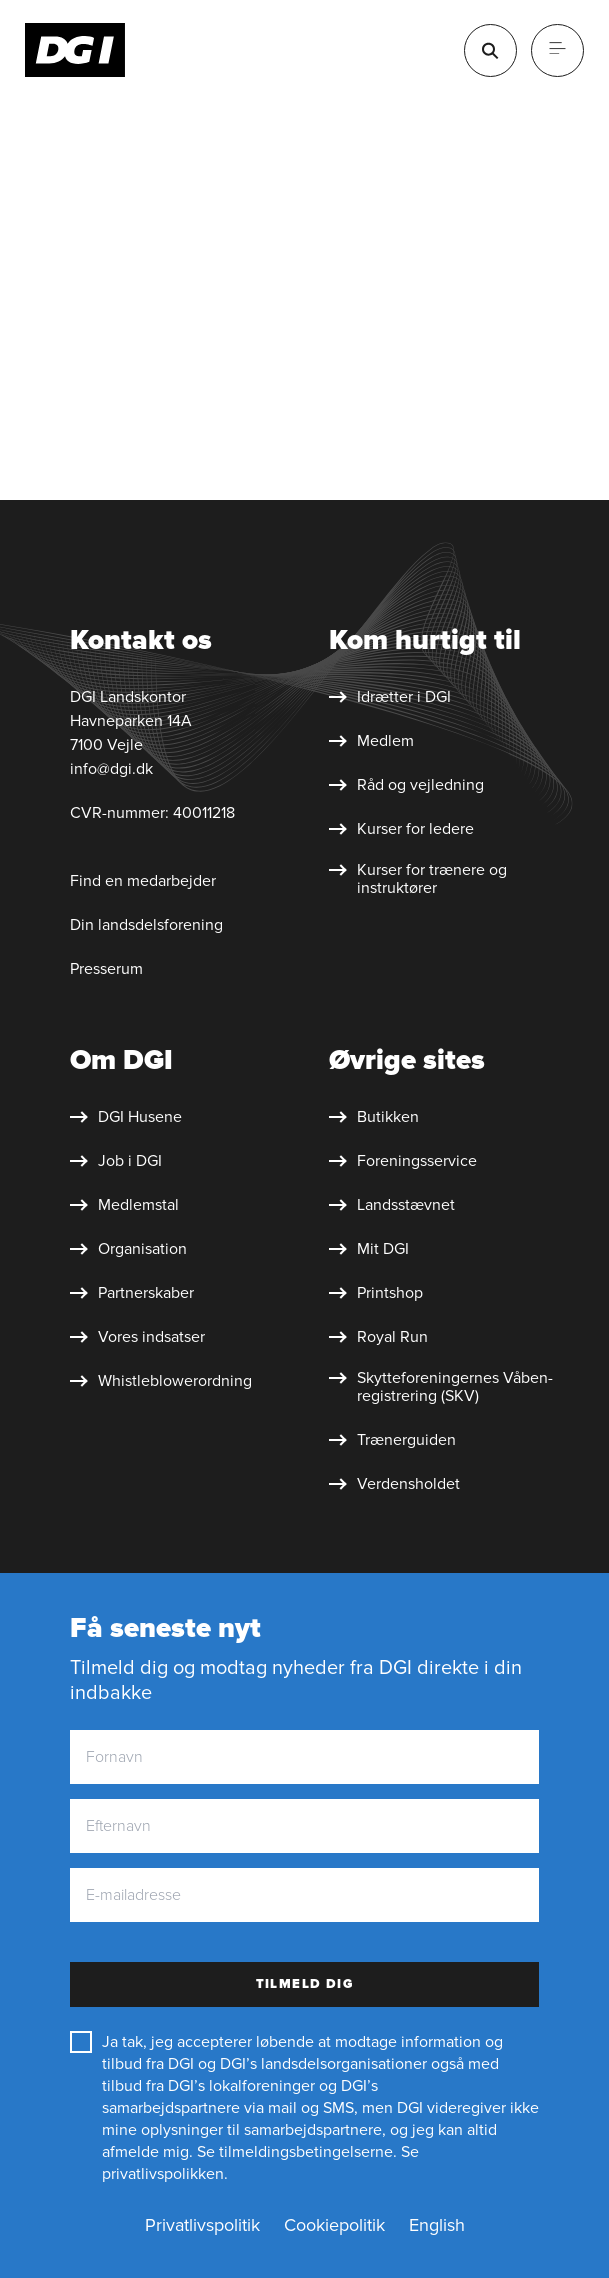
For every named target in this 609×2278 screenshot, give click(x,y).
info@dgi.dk (111, 769)
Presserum (106, 969)
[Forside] (75, 50)
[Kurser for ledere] (401, 829)
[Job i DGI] (116, 1161)
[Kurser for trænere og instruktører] (443, 879)
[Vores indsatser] (137, 1337)
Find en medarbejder (143, 881)
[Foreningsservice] (403, 1161)
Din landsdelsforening (146, 925)
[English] (437, 2226)
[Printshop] (376, 1293)
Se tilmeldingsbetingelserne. (297, 2152)
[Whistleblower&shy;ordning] (161, 1381)
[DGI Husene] (126, 1117)
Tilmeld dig (305, 1984)
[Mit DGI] (369, 1249)
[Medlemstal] (124, 1205)
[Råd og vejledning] (406, 785)
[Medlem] (371, 741)
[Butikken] (374, 1117)
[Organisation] (128, 1249)
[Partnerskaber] (132, 1293)
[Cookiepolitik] (334, 2226)
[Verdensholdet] (394, 1484)
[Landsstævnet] (392, 1205)
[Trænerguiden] (392, 1440)
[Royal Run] (378, 1337)
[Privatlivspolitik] (202, 2226)
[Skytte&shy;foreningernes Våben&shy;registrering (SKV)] (443, 1387)
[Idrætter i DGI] (390, 697)
